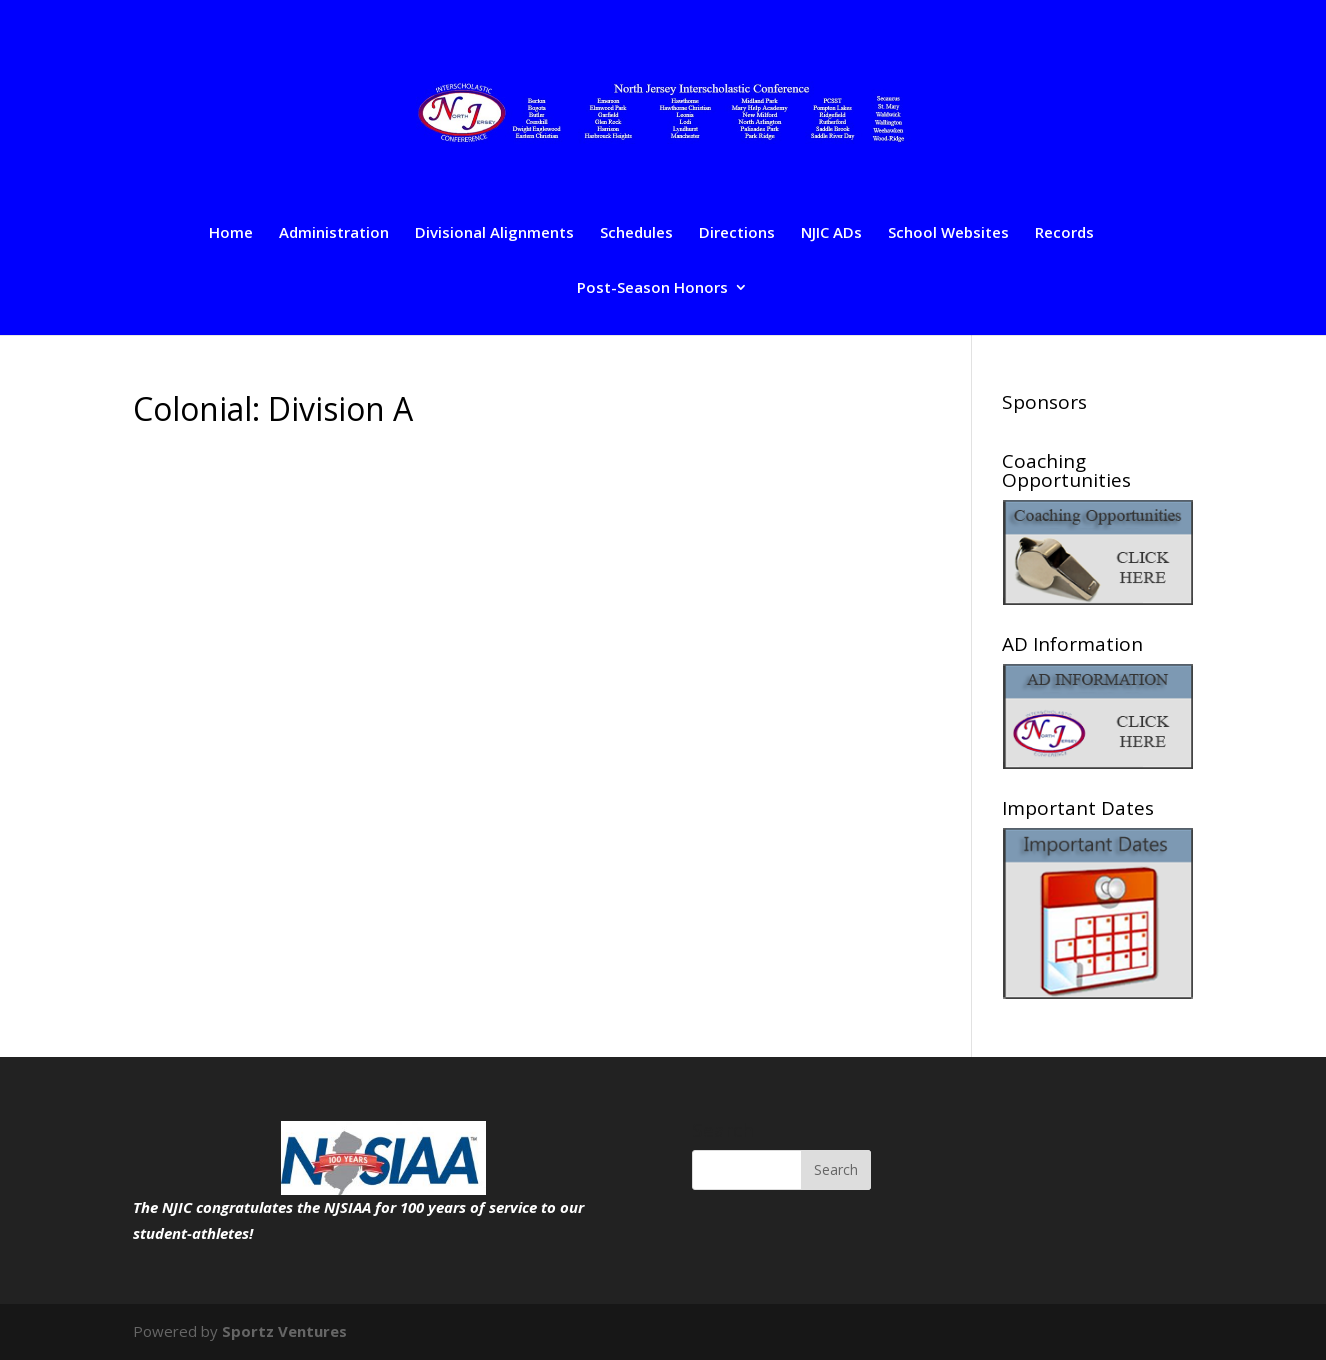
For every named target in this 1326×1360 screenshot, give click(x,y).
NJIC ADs (831, 233)
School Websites (948, 233)
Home (231, 233)
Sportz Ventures (284, 1331)
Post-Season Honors (652, 288)
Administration (334, 233)
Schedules (636, 233)
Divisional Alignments (494, 233)
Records (1064, 233)
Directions (737, 233)
